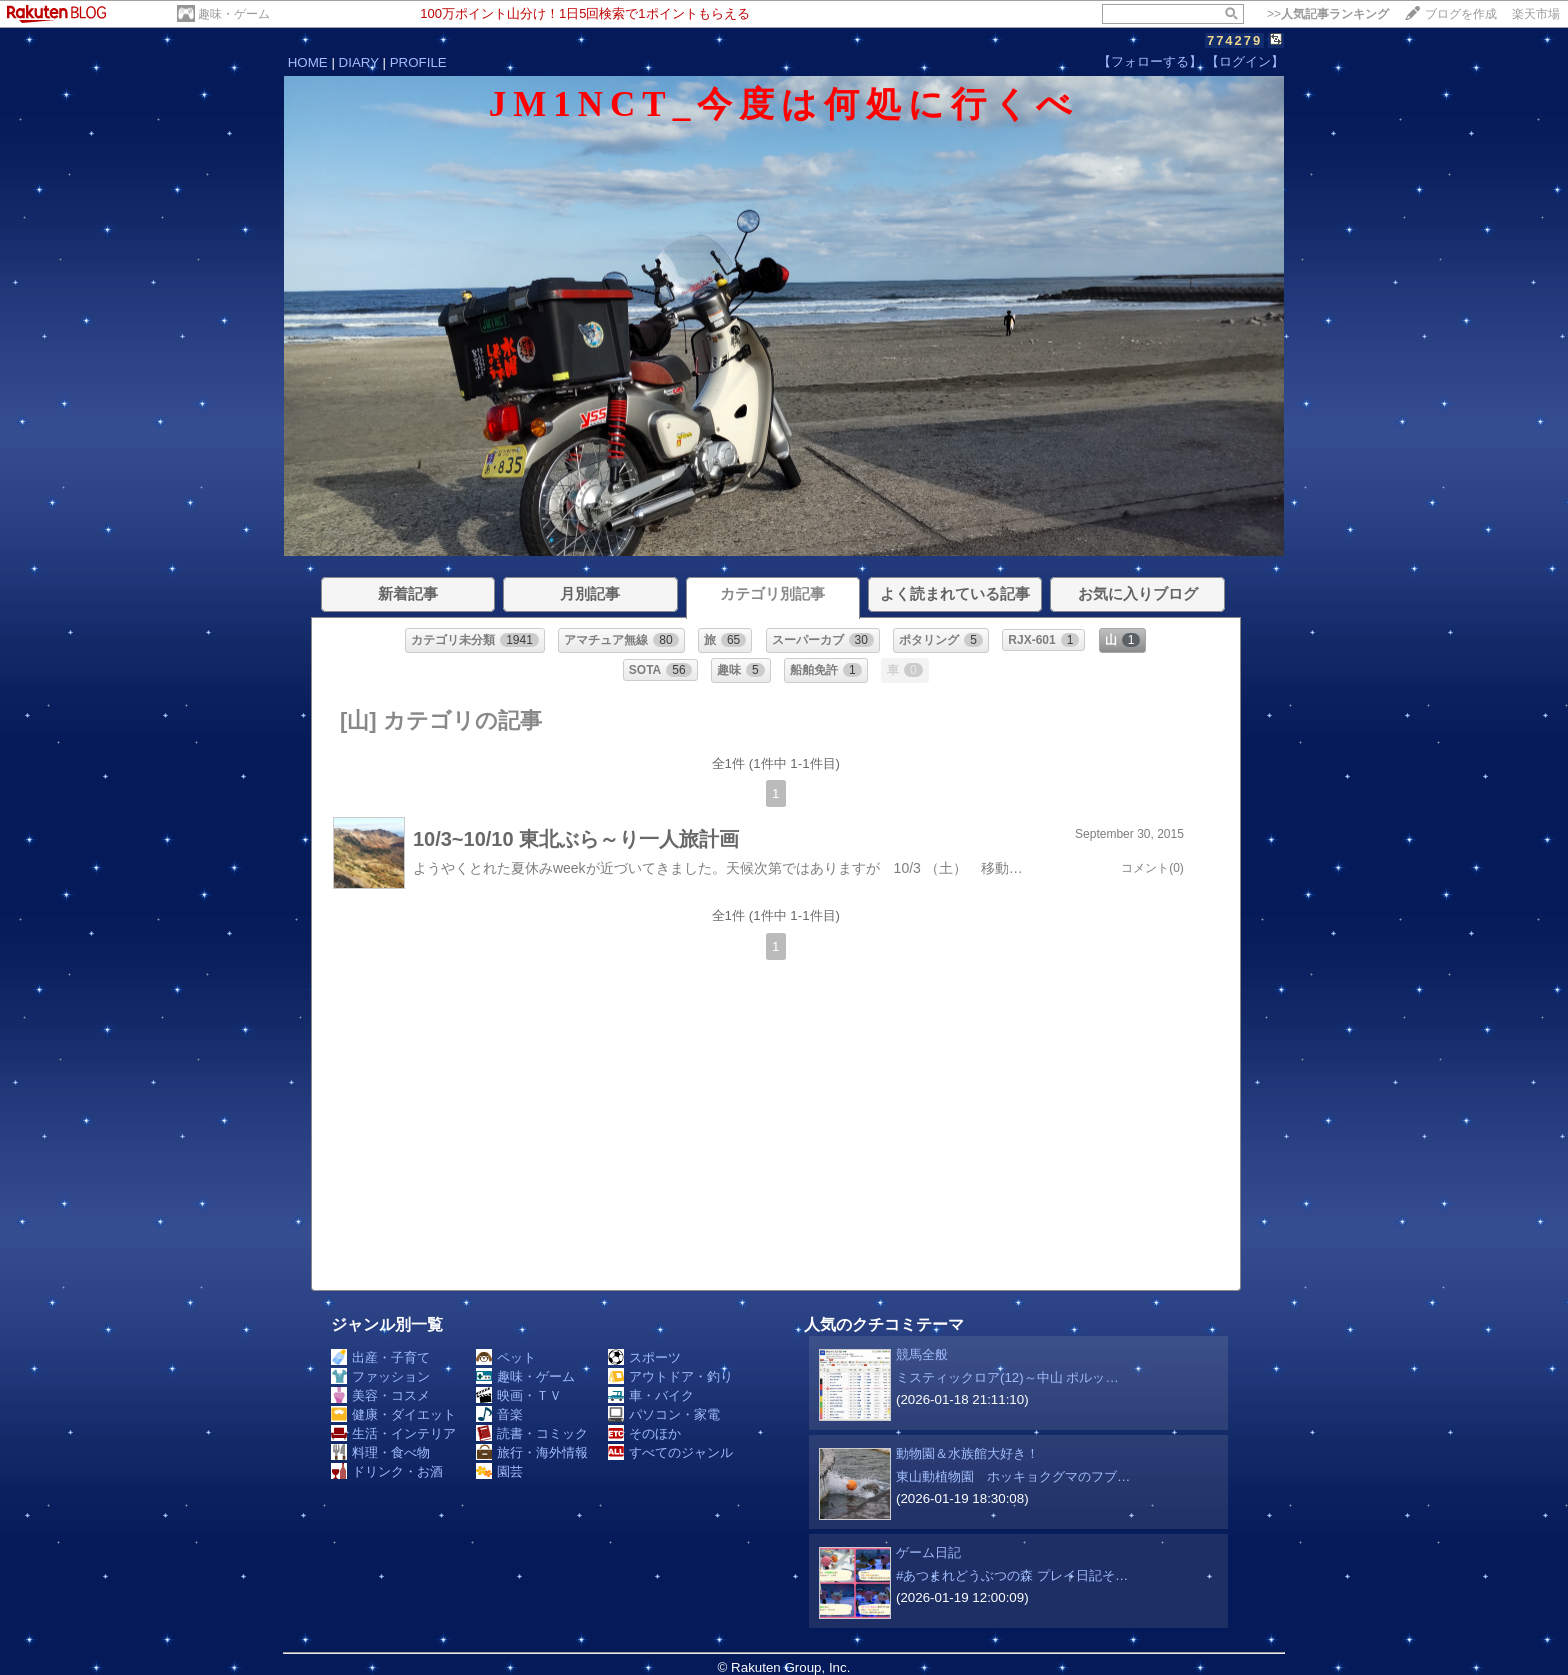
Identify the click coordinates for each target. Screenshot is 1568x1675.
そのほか (644, 1433)
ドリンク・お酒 (387, 1471)
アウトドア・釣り (670, 1376)
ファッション (380, 1376)
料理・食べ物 (380, 1452)
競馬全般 (922, 1354)
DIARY (359, 62)
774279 (1234, 40)
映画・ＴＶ (519, 1395)
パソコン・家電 (664, 1414)
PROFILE (418, 62)
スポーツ (644, 1357)
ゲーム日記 (928, 1552)
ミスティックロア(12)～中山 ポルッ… (1007, 1377)
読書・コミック (532, 1433)
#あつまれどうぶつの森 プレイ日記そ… (1012, 1575)
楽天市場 (1536, 14)
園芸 (499, 1471)
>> (1328, 14)
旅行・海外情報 (532, 1452)
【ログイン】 (1245, 61)
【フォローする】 (1150, 61)
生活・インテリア (393, 1433)
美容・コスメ (380, 1395)
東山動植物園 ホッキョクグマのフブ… (1013, 1476)
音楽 (499, 1414)
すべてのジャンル (670, 1452)
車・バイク (651, 1395)
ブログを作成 (1461, 14)
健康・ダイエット (393, 1414)
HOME (308, 62)
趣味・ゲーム (234, 14)
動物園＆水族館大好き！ (967, 1453)
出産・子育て (380, 1357)
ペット (506, 1357)
